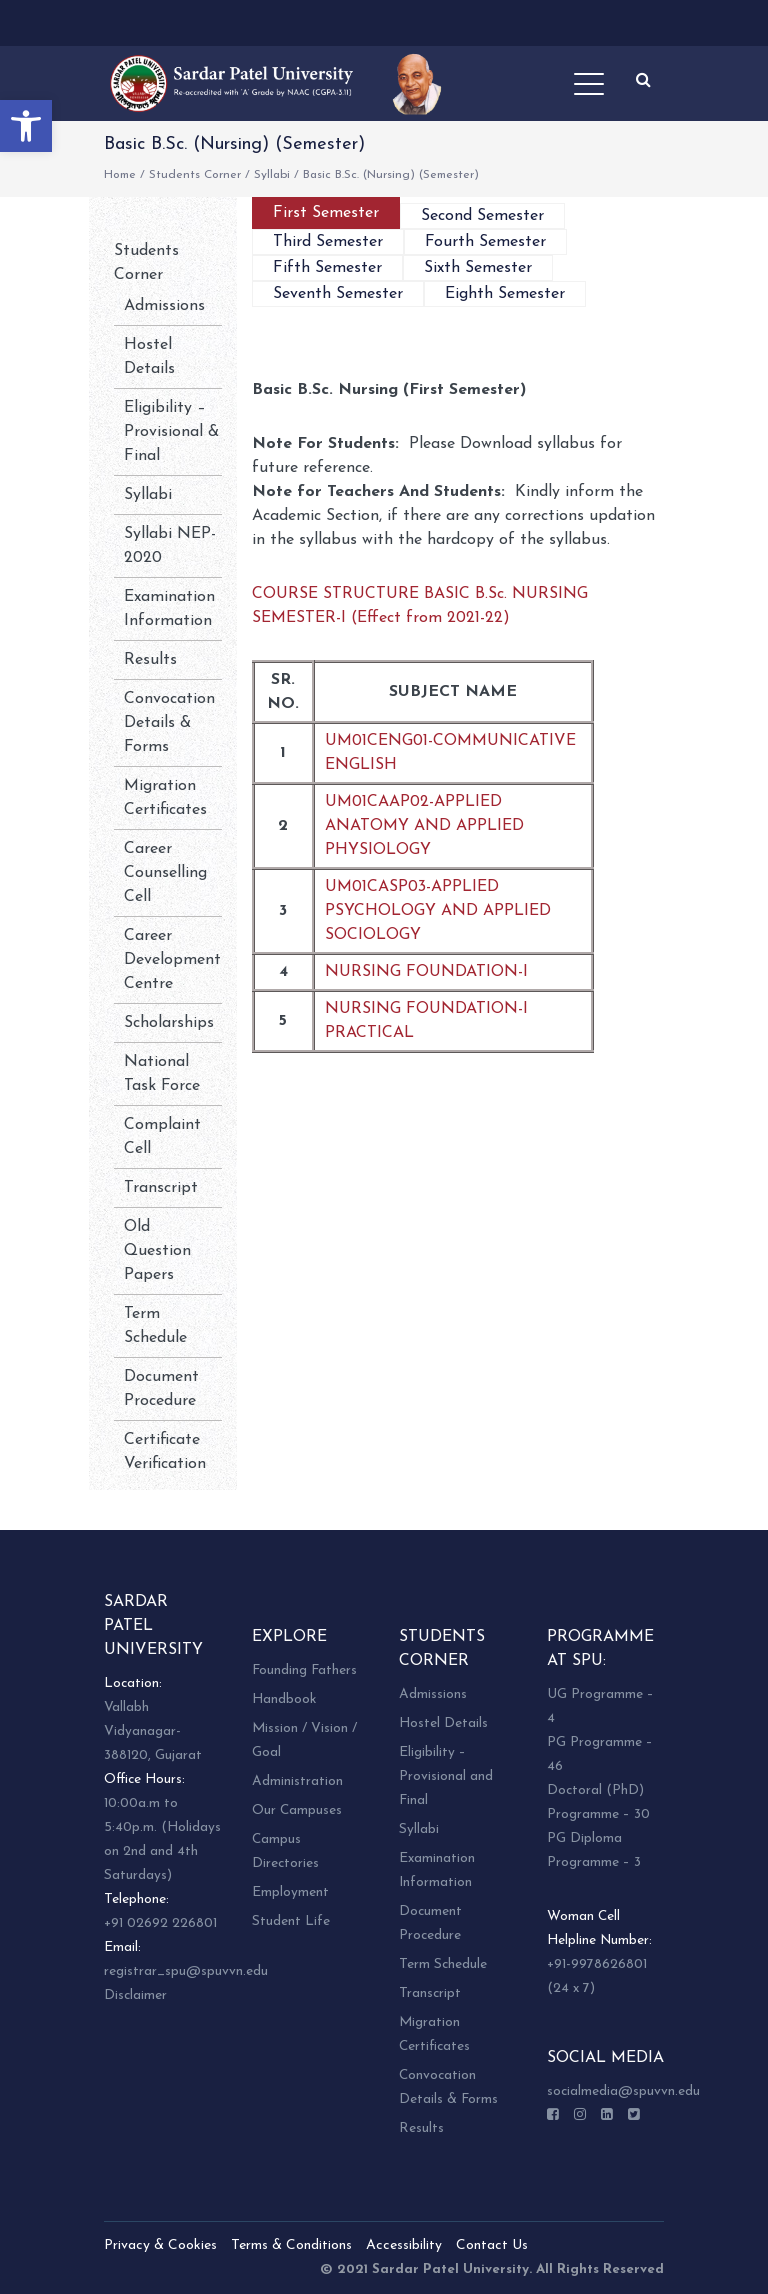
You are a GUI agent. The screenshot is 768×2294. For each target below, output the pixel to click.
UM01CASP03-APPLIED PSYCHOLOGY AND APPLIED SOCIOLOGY (438, 911)
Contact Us (492, 2245)
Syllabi (272, 175)
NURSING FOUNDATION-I (426, 972)
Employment (290, 1892)
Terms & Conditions (291, 2245)
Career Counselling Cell (165, 873)
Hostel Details (443, 1723)
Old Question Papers (157, 1251)
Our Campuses (297, 1810)
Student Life (291, 1921)
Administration (297, 1781)
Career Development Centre (172, 960)
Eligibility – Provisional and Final (446, 1776)
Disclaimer (135, 1995)
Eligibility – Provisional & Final (171, 432)
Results (150, 660)
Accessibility (404, 2245)
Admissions (164, 306)
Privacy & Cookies (160, 2245)
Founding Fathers (304, 1670)
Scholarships (169, 1023)
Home (120, 175)
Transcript (161, 1188)
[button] (26, 126)
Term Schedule (443, 1964)
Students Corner (195, 175)
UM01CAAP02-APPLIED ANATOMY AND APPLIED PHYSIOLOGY (424, 826)
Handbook (284, 1699)
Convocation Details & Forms (169, 723)
